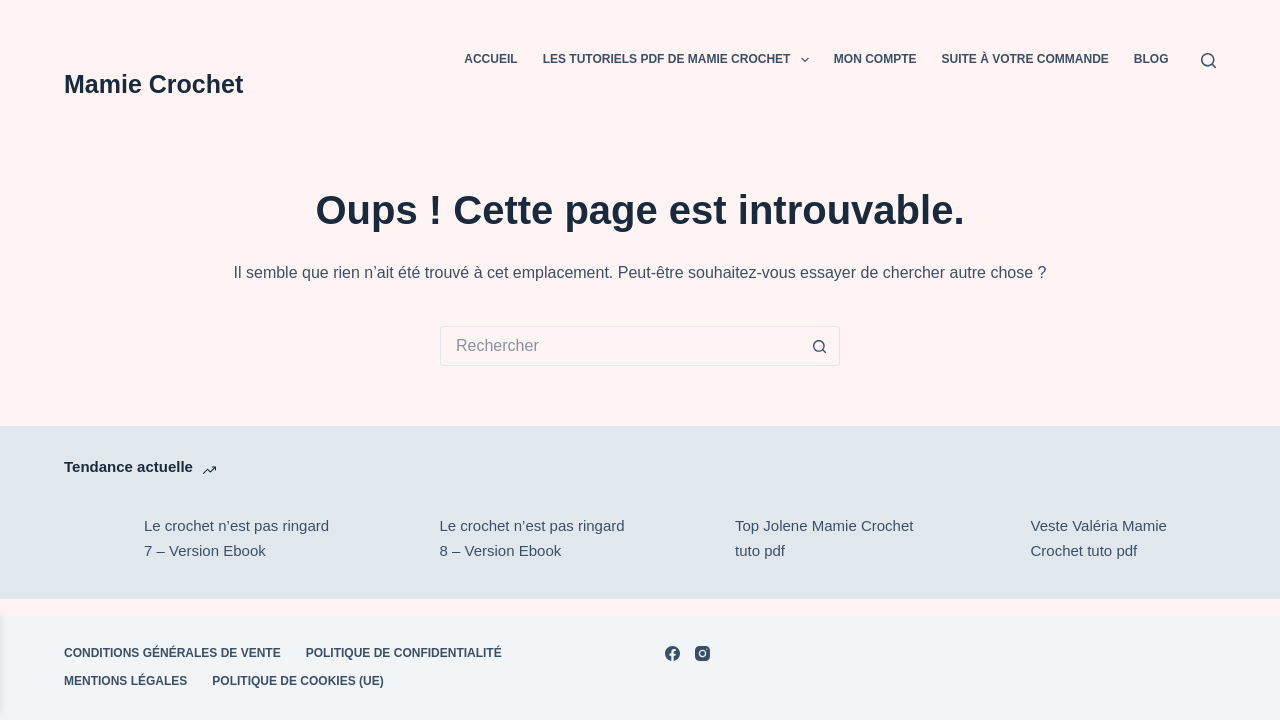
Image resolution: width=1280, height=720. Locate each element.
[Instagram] (702, 653)
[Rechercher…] (620, 346)
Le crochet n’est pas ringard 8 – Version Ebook (532, 538)
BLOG (1151, 59)
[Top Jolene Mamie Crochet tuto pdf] (685, 539)
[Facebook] (672, 653)
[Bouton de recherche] (820, 346)
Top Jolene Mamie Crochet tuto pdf (824, 538)
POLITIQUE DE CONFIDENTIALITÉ (404, 653)
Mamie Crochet (153, 84)
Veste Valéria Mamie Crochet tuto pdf (1099, 538)
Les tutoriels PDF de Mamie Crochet (680, 60)
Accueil (490, 59)
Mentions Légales (125, 681)
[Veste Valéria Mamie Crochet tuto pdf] (981, 539)
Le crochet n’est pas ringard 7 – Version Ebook (236, 538)
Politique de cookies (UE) (297, 681)
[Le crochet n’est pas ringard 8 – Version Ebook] (390, 539)
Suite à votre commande (1024, 59)
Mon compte (875, 59)
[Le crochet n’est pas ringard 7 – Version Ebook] (94, 539)
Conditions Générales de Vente (172, 653)
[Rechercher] (1208, 60)
